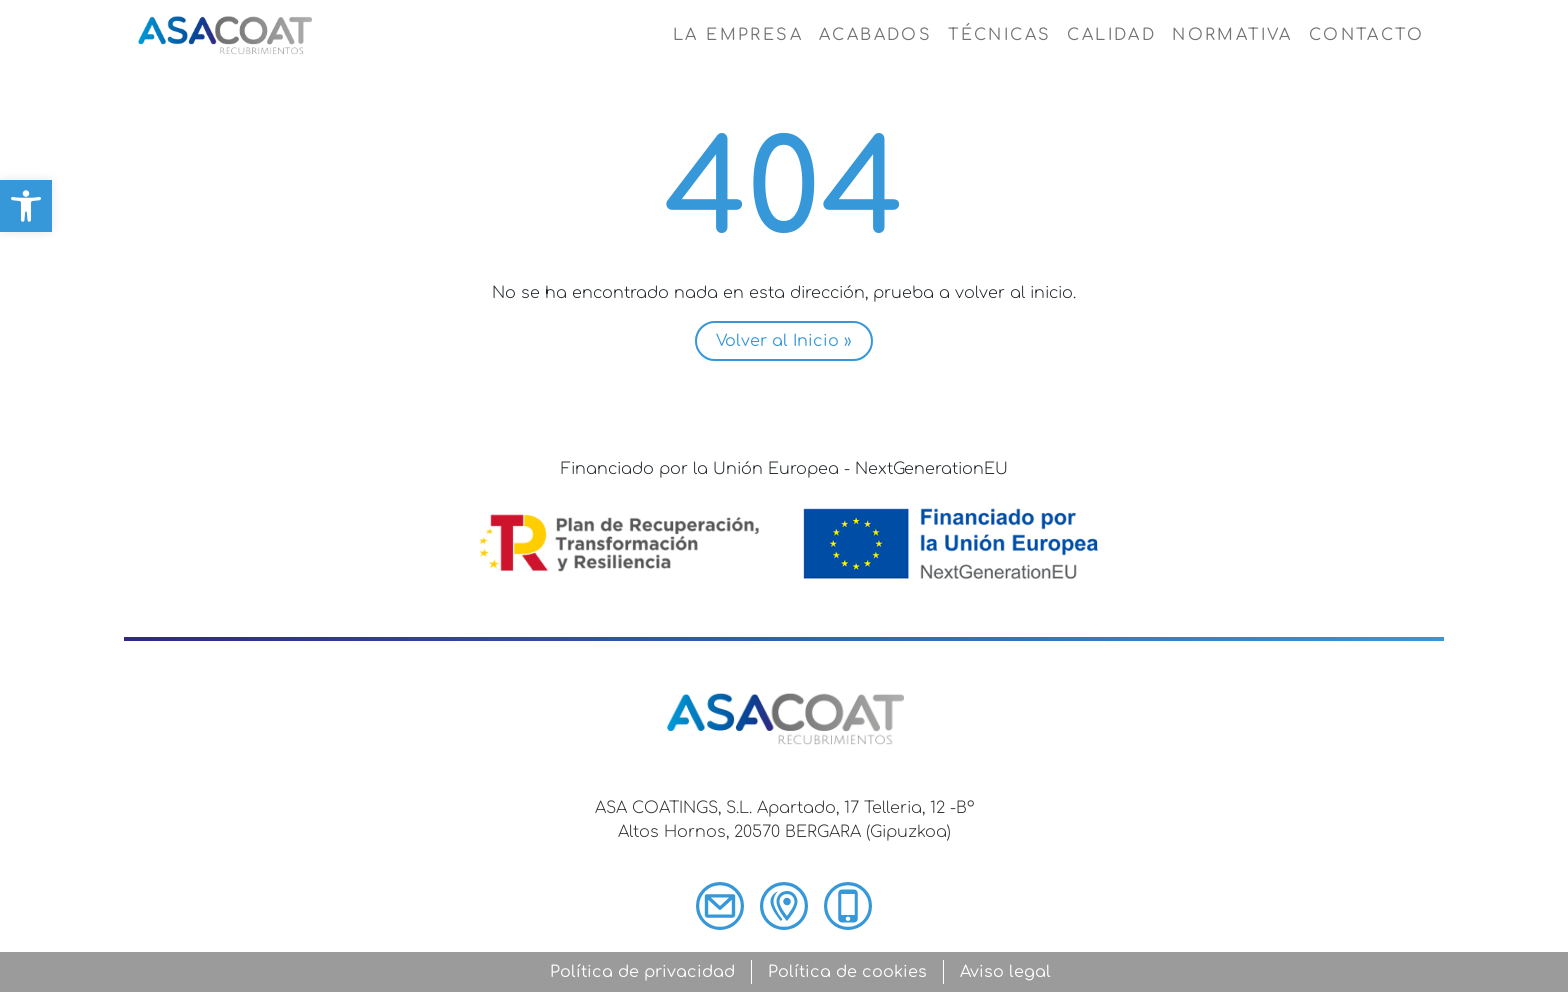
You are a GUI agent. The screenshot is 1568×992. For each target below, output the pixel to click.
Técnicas (999, 35)
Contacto (1366, 35)
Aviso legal (1005, 972)
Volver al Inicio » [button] (784, 341)
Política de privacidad (642, 972)
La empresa (738, 35)
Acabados (875, 35)
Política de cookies (847, 972)
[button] (26, 206)
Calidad (1111, 35)
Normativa (1232, 35)
